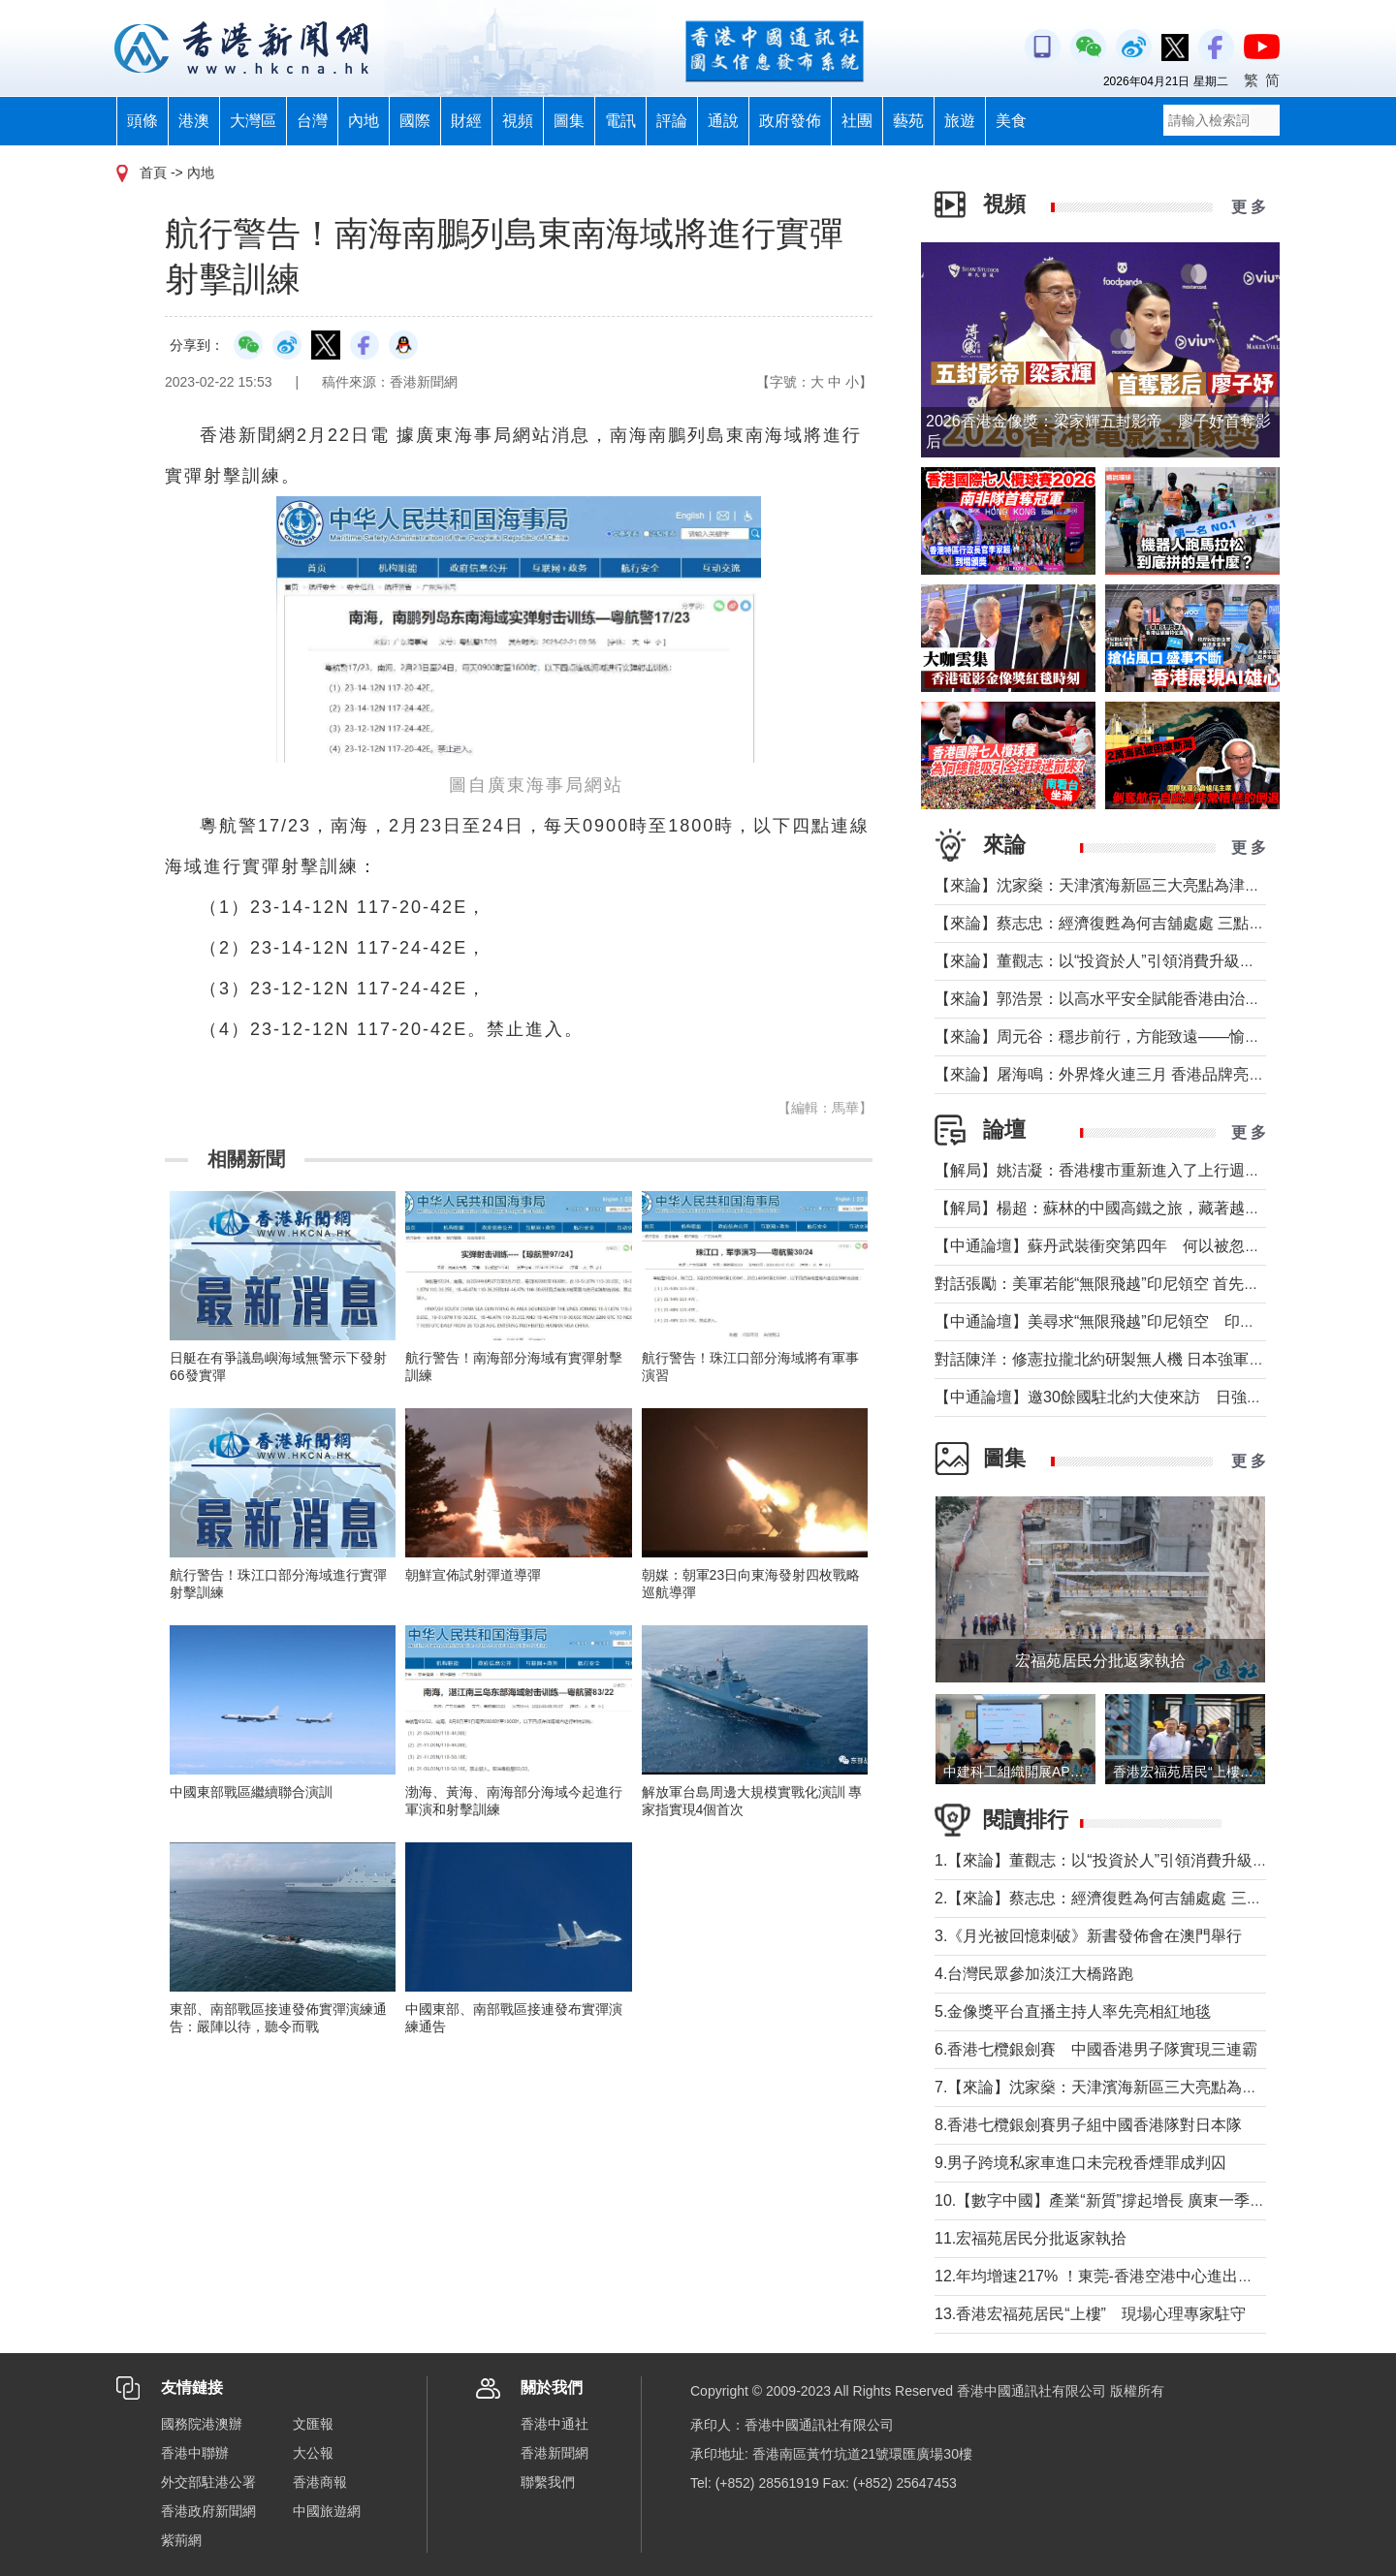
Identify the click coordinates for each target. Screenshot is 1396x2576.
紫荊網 (181, 2540)
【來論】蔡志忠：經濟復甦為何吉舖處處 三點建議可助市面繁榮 (1154, 923)
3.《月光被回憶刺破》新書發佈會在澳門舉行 (1088, 1936)
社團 (856, 120)
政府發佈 (790, 120)
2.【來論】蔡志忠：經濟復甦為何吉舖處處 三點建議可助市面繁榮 (1160, 1898)
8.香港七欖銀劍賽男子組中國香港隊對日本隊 (1088, 2125)
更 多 (1248, 207)
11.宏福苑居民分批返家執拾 (1030, 2238)
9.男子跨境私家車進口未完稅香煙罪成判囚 (1080, 2162)
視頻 (517, 120)
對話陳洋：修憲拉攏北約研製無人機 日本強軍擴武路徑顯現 (1138, 1359)
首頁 (153, 172)
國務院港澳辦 (201, 2424)
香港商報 (320, 2482)
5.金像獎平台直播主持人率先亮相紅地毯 (1073, 2011)
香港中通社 (554, 2424)
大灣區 (253, 120)
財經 (466, 120)
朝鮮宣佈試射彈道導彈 (473, 1575)
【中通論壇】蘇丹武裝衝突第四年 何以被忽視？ (1105, 1246)
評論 (671, 120)
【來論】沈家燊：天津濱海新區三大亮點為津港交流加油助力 (1144, 885)
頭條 (142, 120)
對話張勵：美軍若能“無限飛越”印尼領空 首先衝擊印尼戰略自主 (1151, 1283)
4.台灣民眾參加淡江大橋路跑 (1034, 1973)
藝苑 (908, 120)
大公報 (313, 2453)
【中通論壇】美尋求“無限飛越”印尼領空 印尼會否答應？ (1134, 1321)
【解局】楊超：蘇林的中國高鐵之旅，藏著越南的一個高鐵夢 (1144, 1208)
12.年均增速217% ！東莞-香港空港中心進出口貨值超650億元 (1146, 2276)
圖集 (569, 120)
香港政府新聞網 (208, 2511)
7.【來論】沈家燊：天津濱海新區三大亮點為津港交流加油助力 (1150, 2087)
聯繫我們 (548, 2482)
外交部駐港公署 (208, 2482)
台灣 (312, 120)
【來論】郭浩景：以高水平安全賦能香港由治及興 (1105, 998)
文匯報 (313, 2424)
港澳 (193, 120)
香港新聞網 (554, 2453)
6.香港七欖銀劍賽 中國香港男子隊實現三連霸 (1096, 2049)
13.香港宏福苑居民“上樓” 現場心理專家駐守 (1090, 2314)
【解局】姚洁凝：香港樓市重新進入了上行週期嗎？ (1113, 1170)
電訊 (620, 120)
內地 (363, 120)
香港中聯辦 (195, 2453)
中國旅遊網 (327, 2511)
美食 (1011, 120)
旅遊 (959, 120)
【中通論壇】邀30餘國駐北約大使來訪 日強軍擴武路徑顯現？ (1153, 1397)
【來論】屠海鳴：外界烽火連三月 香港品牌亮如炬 (1107, 1074)
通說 (723, 120)
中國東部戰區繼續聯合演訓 (251, 1792)
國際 (414, 120)
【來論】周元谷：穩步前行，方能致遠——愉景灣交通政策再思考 (1159, 1036)
